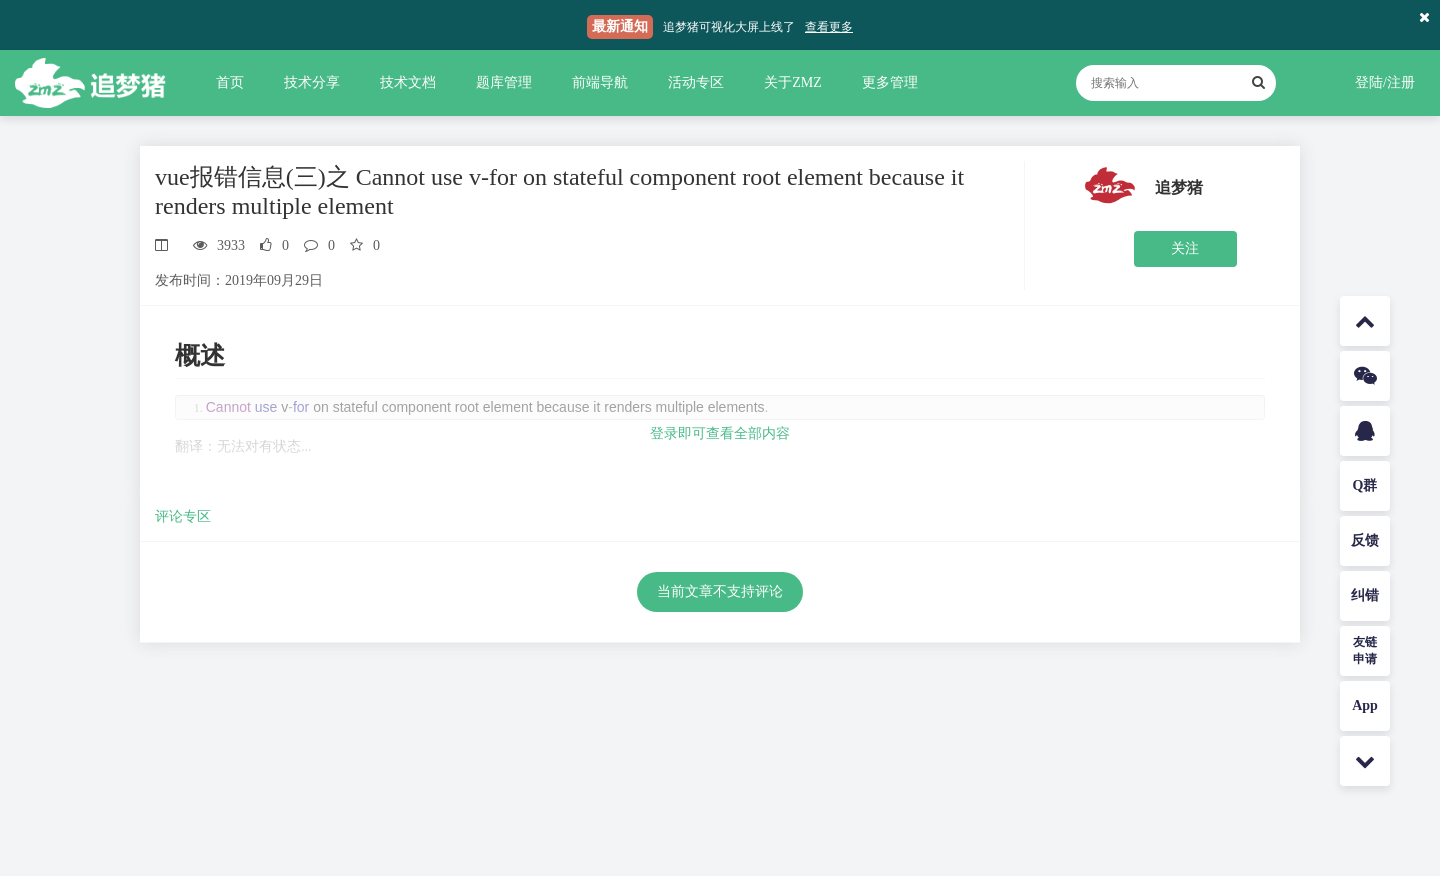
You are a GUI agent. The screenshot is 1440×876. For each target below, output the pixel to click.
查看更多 (829, 27)
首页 (230, 82)
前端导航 (600, 82)
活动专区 (696, 82)
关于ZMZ (793, 82)
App (1365, 705)
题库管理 (504, 82)
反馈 (1365, 540)
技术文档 (408, 82)
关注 (1185, 248)
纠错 (1365, 595)
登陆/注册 (1385, 82)
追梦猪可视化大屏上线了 (729, 27)
